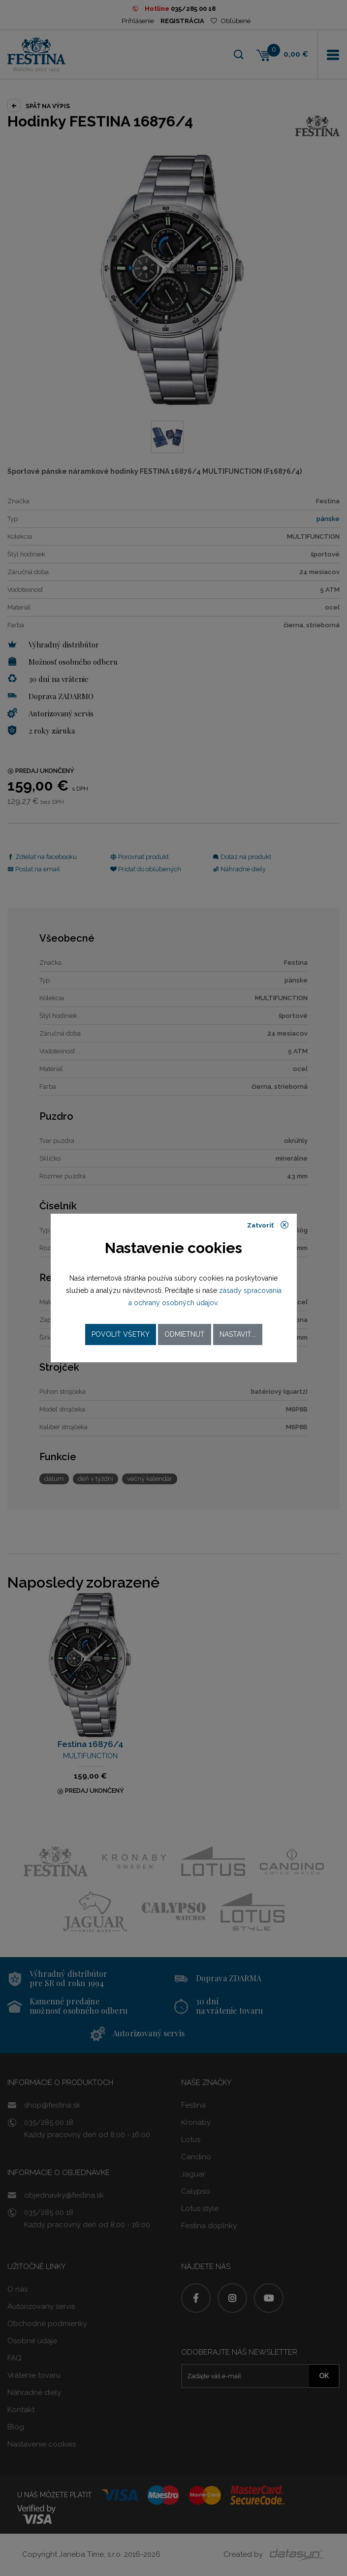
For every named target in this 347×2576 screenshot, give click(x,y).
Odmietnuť (184, 1334)
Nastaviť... (238, 1334)
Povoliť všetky (121, 1334)
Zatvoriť (268, 1225)
